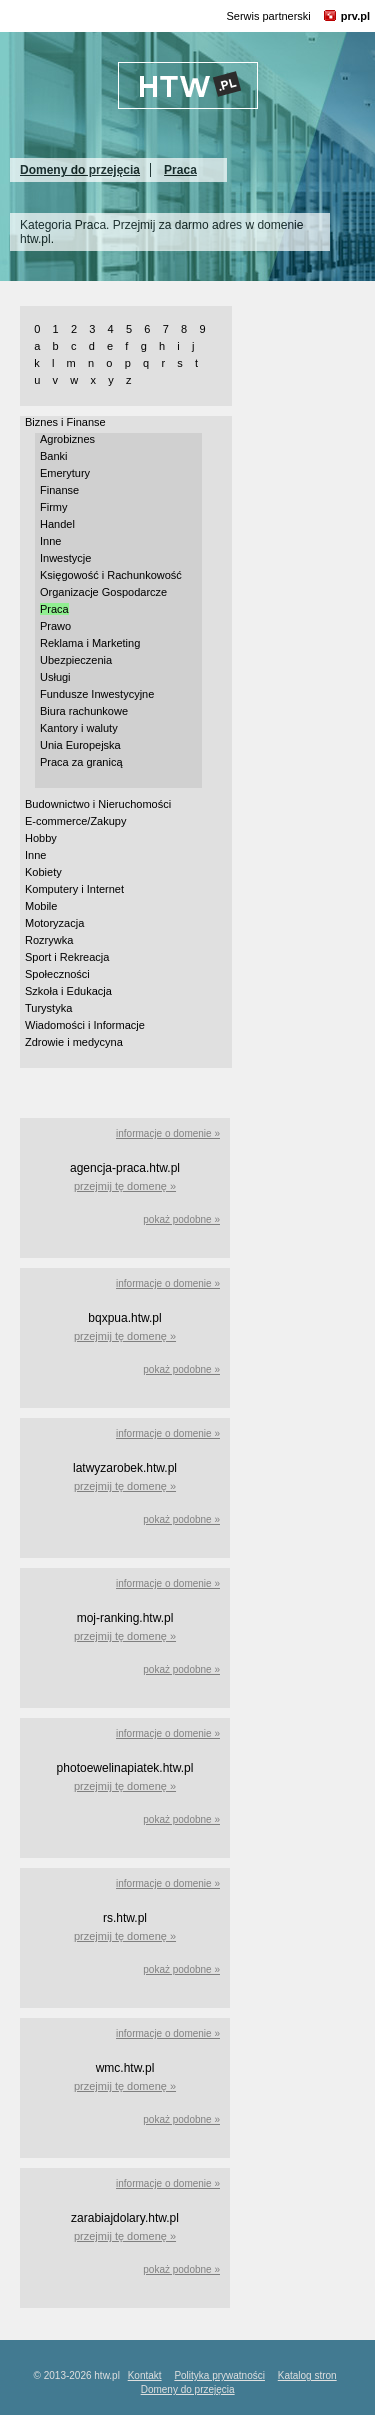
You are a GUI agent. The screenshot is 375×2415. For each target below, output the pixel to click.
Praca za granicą (81, 762)
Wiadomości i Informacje (85, 1025)
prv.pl (355, 16)
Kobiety (43, 872)
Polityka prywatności (219, 2375)
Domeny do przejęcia (80, 170)
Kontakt (145, 2375)
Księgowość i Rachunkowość (111, 575)
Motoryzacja (54, 923)
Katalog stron (307, 2375)
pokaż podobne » (181, 1219)
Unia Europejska (80, 745)
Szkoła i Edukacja (68, 991)
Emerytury (65, 473)
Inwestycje (65, 558)
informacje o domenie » (168, 1133)
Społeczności (57, 974)
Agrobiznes (67, 439)
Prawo (55, 626)
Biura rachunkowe (84, 711)
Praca (180, 170)
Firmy (54, 507)
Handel (57, 524)
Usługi (55, 677)
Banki (54, 456)
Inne (50, 541)
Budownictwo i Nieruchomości (98, 804)
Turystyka (48, 1008)
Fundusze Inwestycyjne (97, 694)
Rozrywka (49, 940)
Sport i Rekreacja (67, 957)
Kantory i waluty (79, 728)
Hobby (41, 838)
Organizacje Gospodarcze (103, 592)
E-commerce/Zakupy (75, 821)
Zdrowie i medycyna (74, 1042)
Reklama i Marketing (90, 643)
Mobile (41, 906)
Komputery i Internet (74, 889)
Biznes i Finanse (65, 422)
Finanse (59, 490)
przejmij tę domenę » (125, 1186)
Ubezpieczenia (76, 660)
